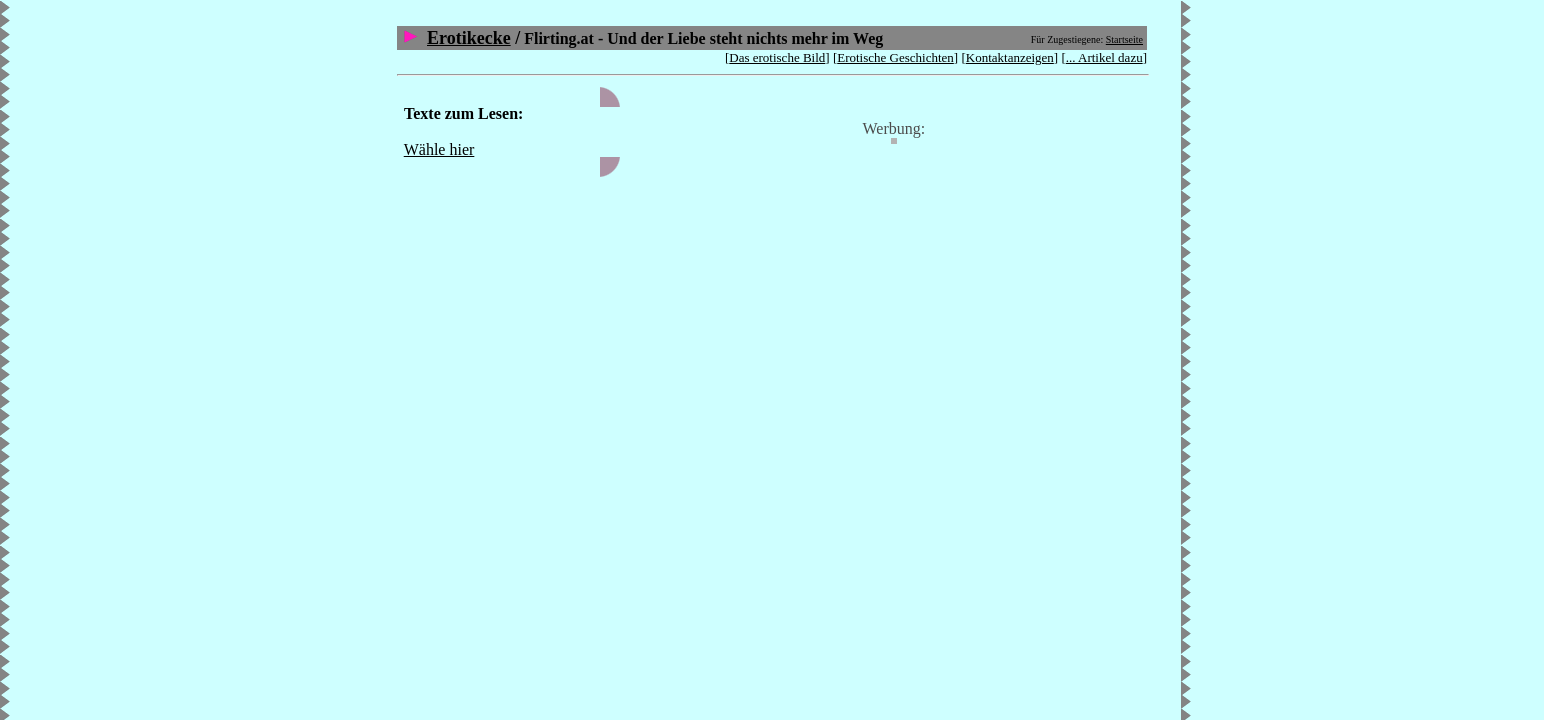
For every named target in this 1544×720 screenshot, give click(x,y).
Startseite (1124, 39)
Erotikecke (469, 38)
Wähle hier (439, 149)
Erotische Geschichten (895, 57)
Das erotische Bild (777, 57)
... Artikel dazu (1104, 57)
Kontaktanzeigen (1010, 57)
